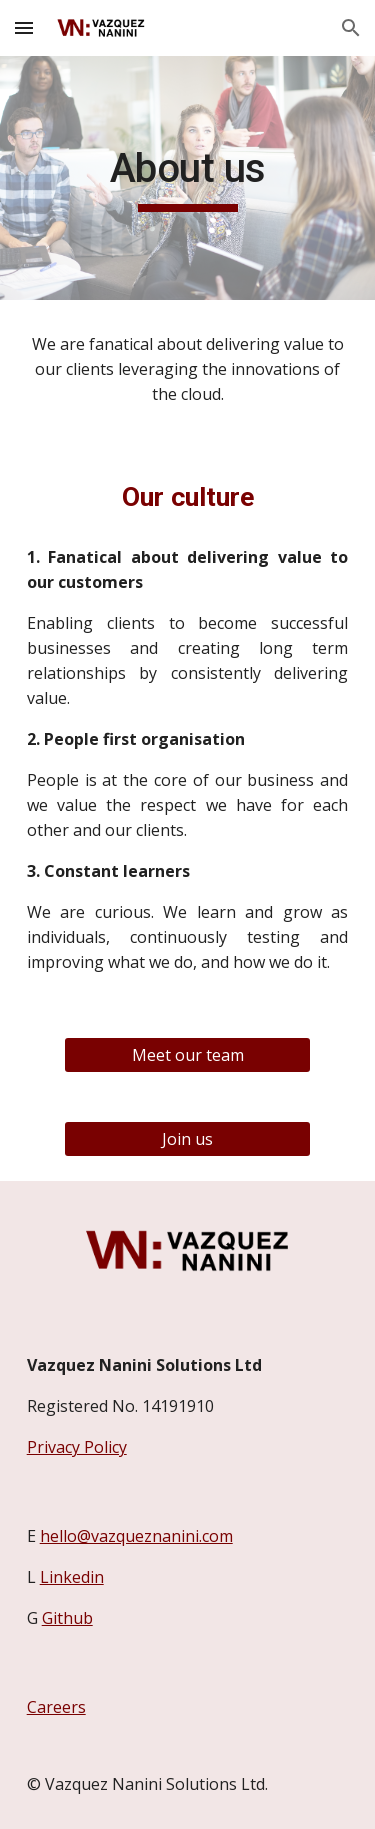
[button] (24, 27)
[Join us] (187, 1139)
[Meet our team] (187, 1055)
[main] (188, 178)
